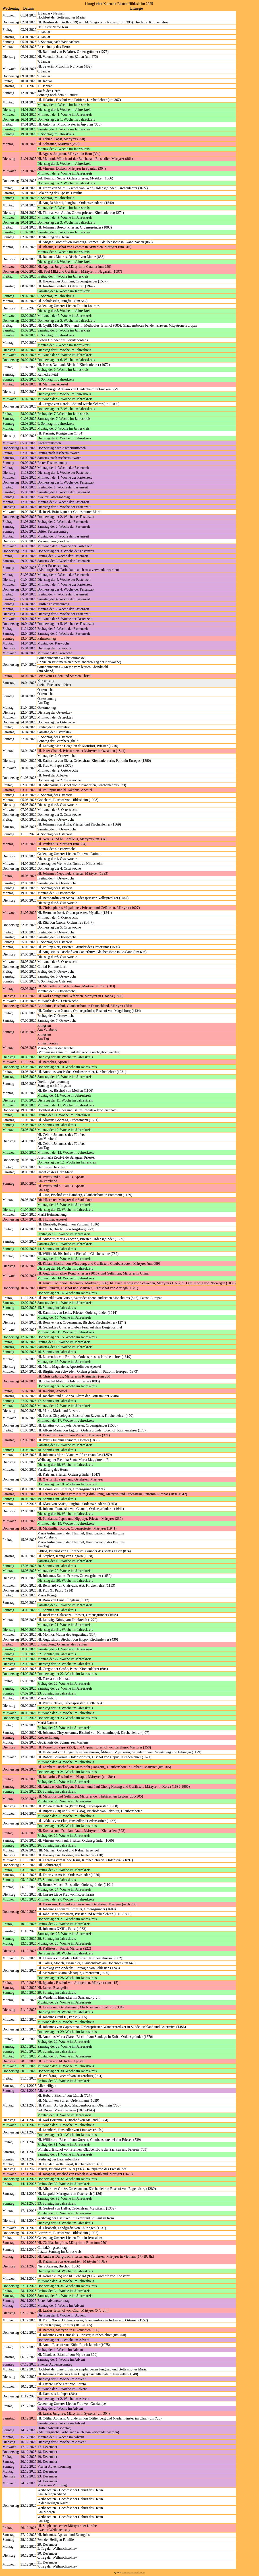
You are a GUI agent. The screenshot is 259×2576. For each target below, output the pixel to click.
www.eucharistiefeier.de (133, 2572)
